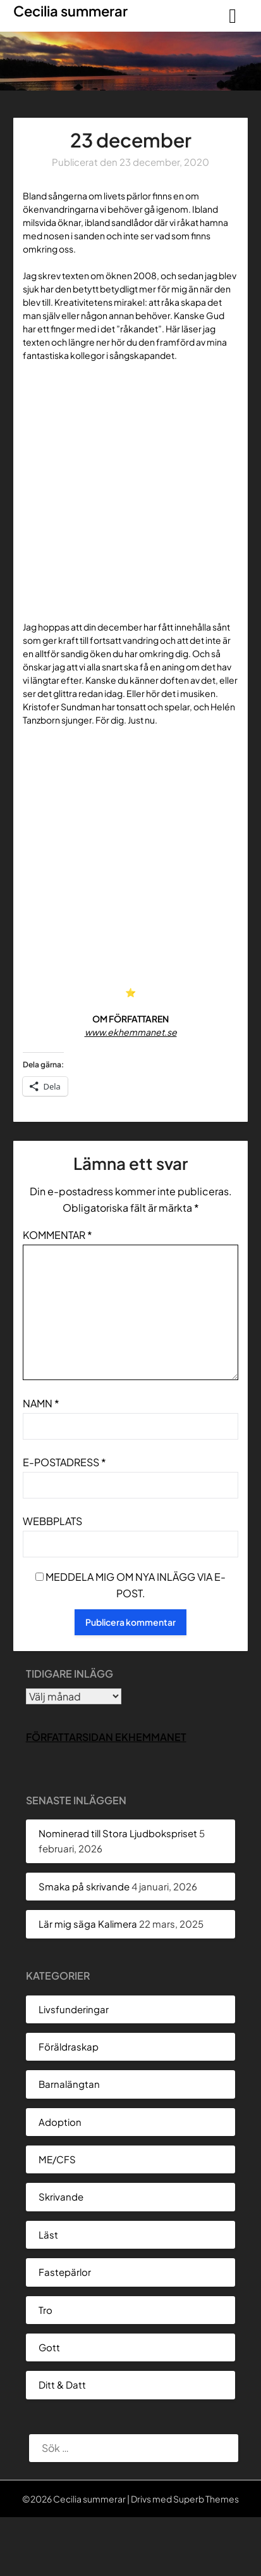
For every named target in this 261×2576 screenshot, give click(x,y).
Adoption (60, 2122)
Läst (48, 2234)
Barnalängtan (69, 2084)
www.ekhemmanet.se (131, 1032)
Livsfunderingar (74, 2009)
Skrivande (61, 2196)
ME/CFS (57, 2159)
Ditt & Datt (62, 2384)
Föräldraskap (69, 2046)
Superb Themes (206, 2498)
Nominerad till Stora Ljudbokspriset (118, 1833)
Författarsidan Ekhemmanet (106, 1737)
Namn (41, 1403)
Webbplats (52, 1521)
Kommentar (57, 1234)
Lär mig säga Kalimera (88, 1924)
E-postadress (64, 1462)
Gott (49, 2347)
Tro (45, 2310)
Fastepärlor (65, 2272)
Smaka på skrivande (84, 1886)
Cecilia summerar (70, 11)
